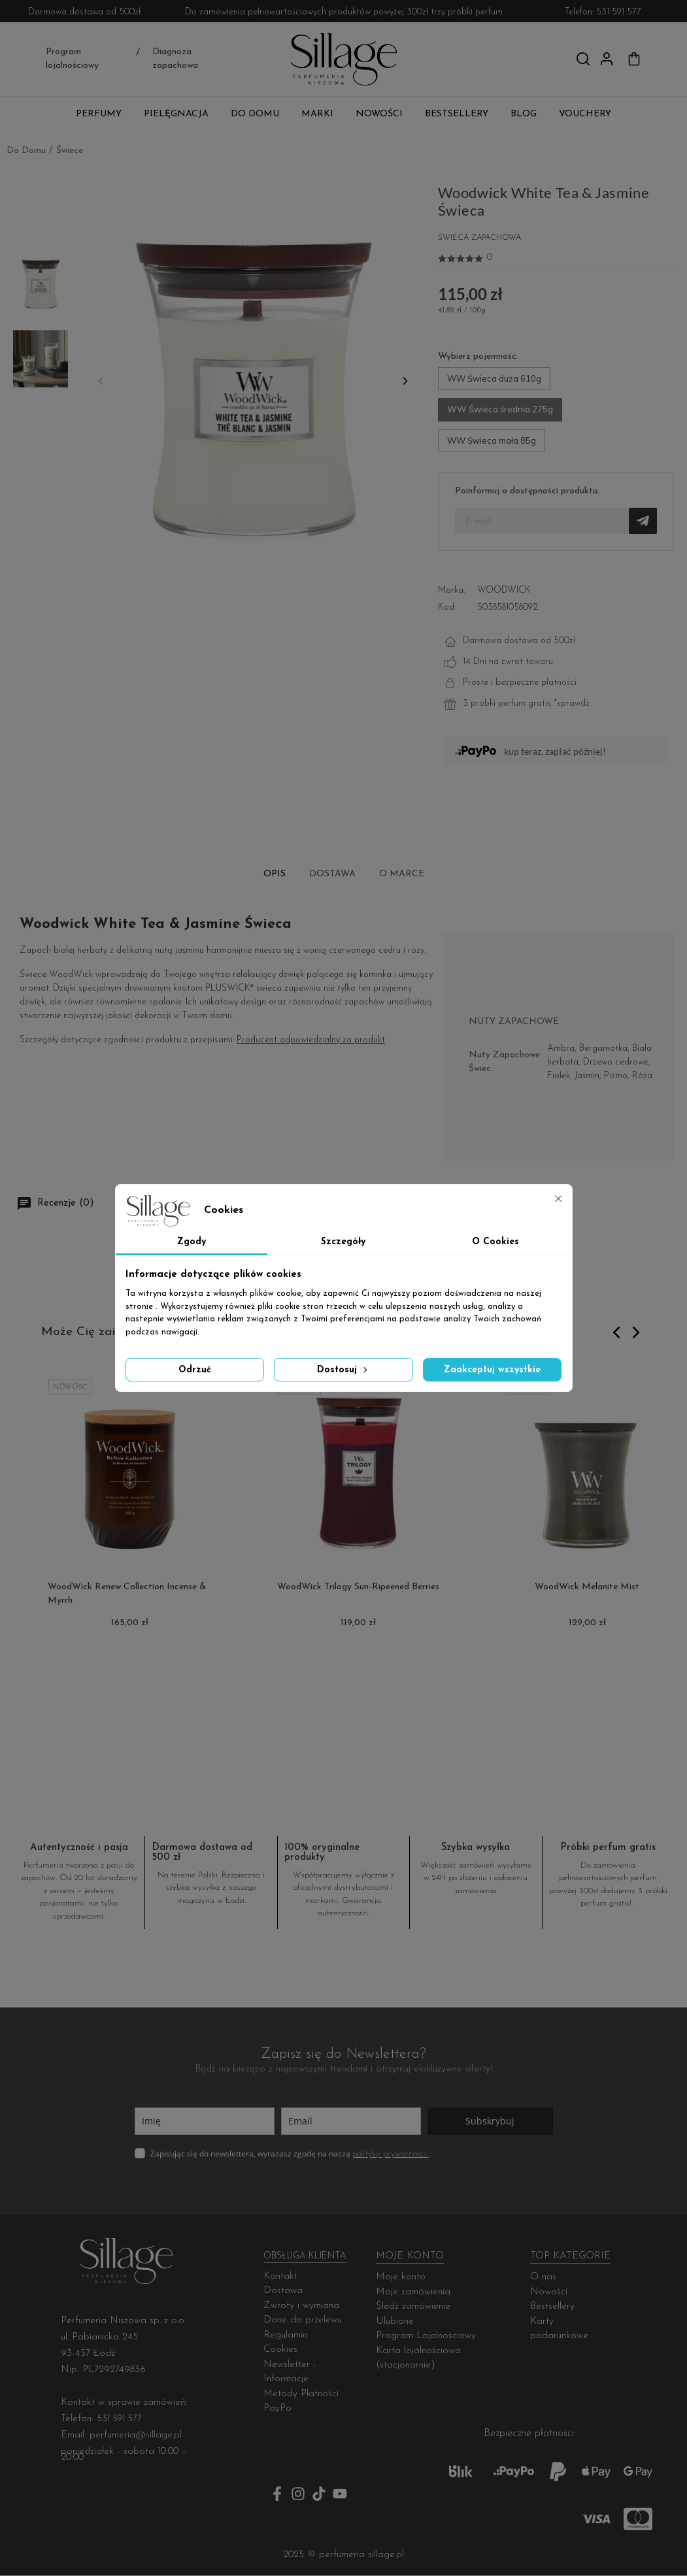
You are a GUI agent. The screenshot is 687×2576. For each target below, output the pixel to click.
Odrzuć (194, 1370)
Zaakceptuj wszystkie (492, 1370)
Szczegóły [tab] (343, 1242)
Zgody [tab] (191, 1242)
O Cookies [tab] (495, 1242)
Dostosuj (343, 1369)
